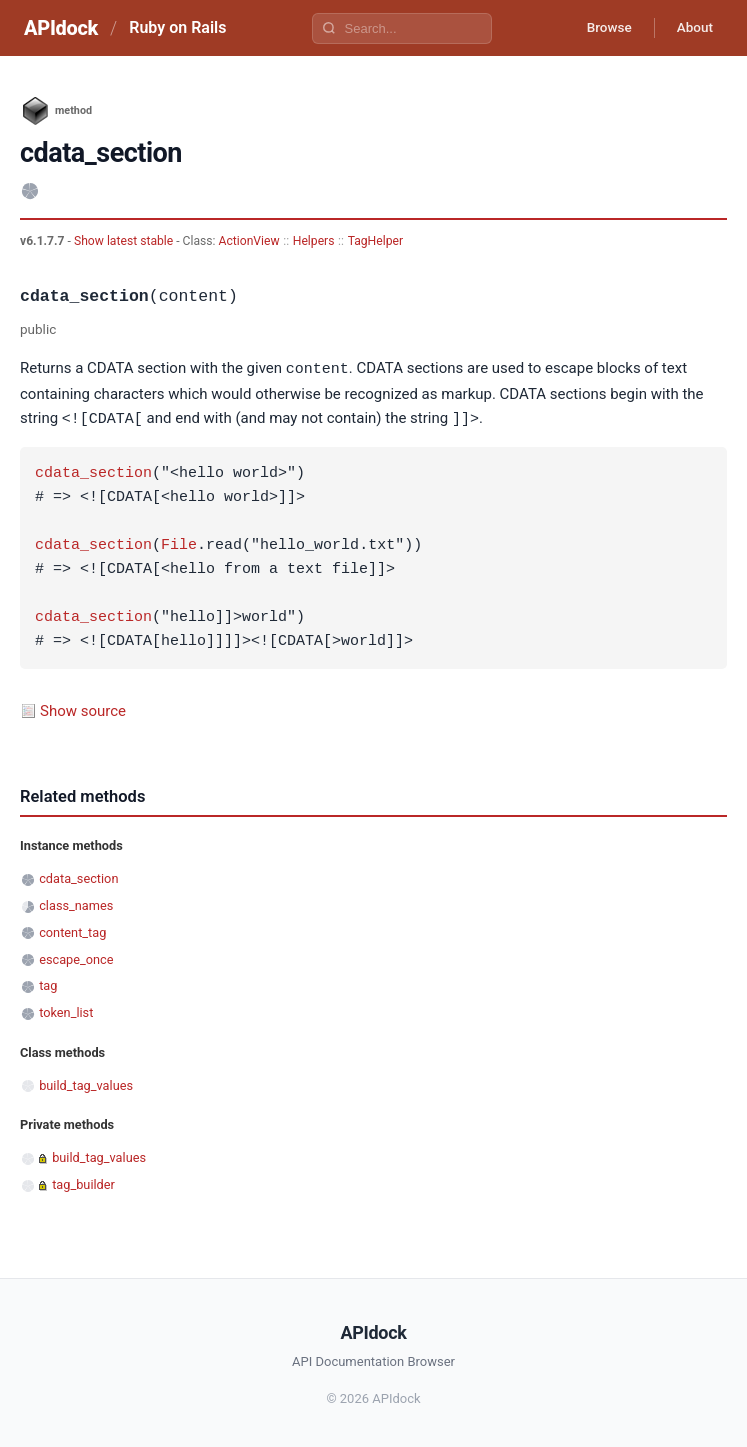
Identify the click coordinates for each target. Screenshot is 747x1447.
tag (48, 983)
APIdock (61, 28)
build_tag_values (86, 1083)
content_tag (72, 930)
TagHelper (375, 241)
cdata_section (93, 472)
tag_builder (83, 1182)
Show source (83, 709)
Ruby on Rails (177, 27)
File (179, 544)
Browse (601, 28)
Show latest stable (125, 241)
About (692, 28)
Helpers (314, 241)
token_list (66, 1010)
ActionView (249, 241)
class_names (76, 903)
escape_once (76, 957)
